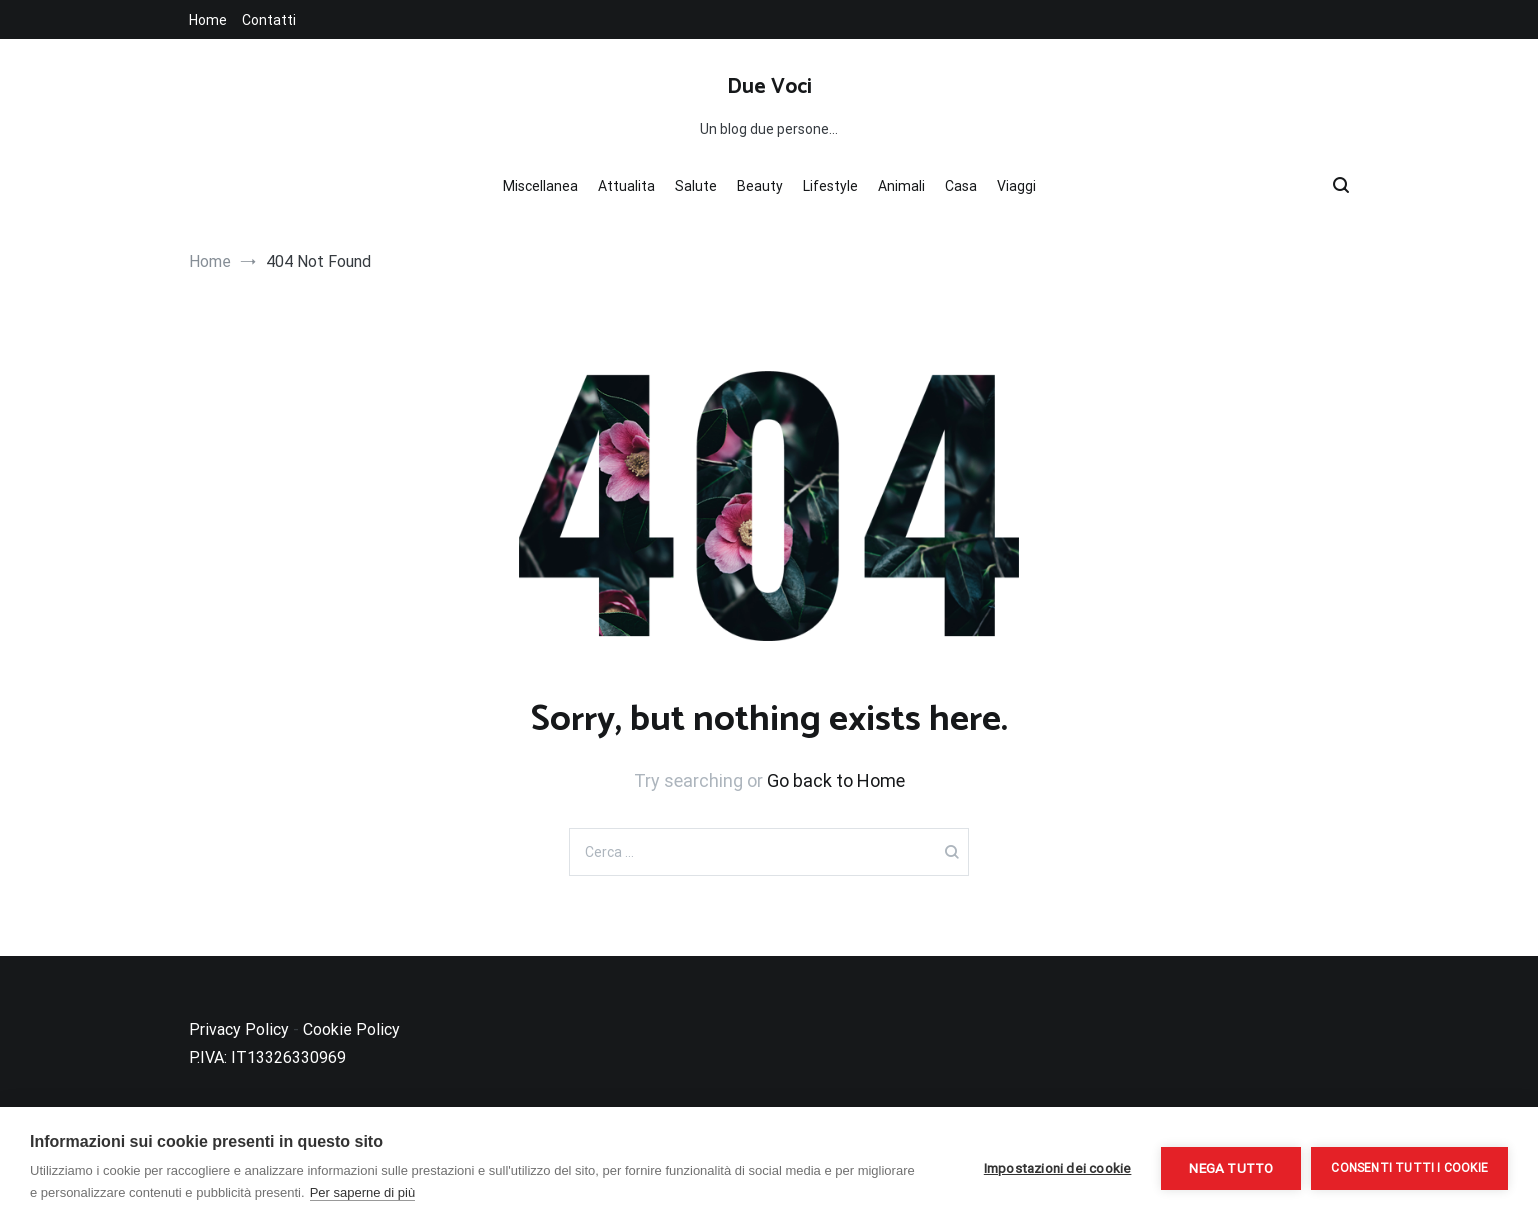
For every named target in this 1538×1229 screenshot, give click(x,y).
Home (208, 20)
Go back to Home (836, 780)
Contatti (269, 20)
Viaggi (1016, 186)
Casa (961, 186)
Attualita (626, 186)
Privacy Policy (239, 1029)
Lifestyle (830, 186)
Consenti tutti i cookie (1409, 1168)
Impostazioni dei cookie (1058, 1168)
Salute (696, 186)
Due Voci (769, 87)
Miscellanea (540, 186)
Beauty (760, 186)
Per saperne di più (363, 1192)
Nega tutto (1231, 1168)
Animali (901, 186)
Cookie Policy (351, 1029)
